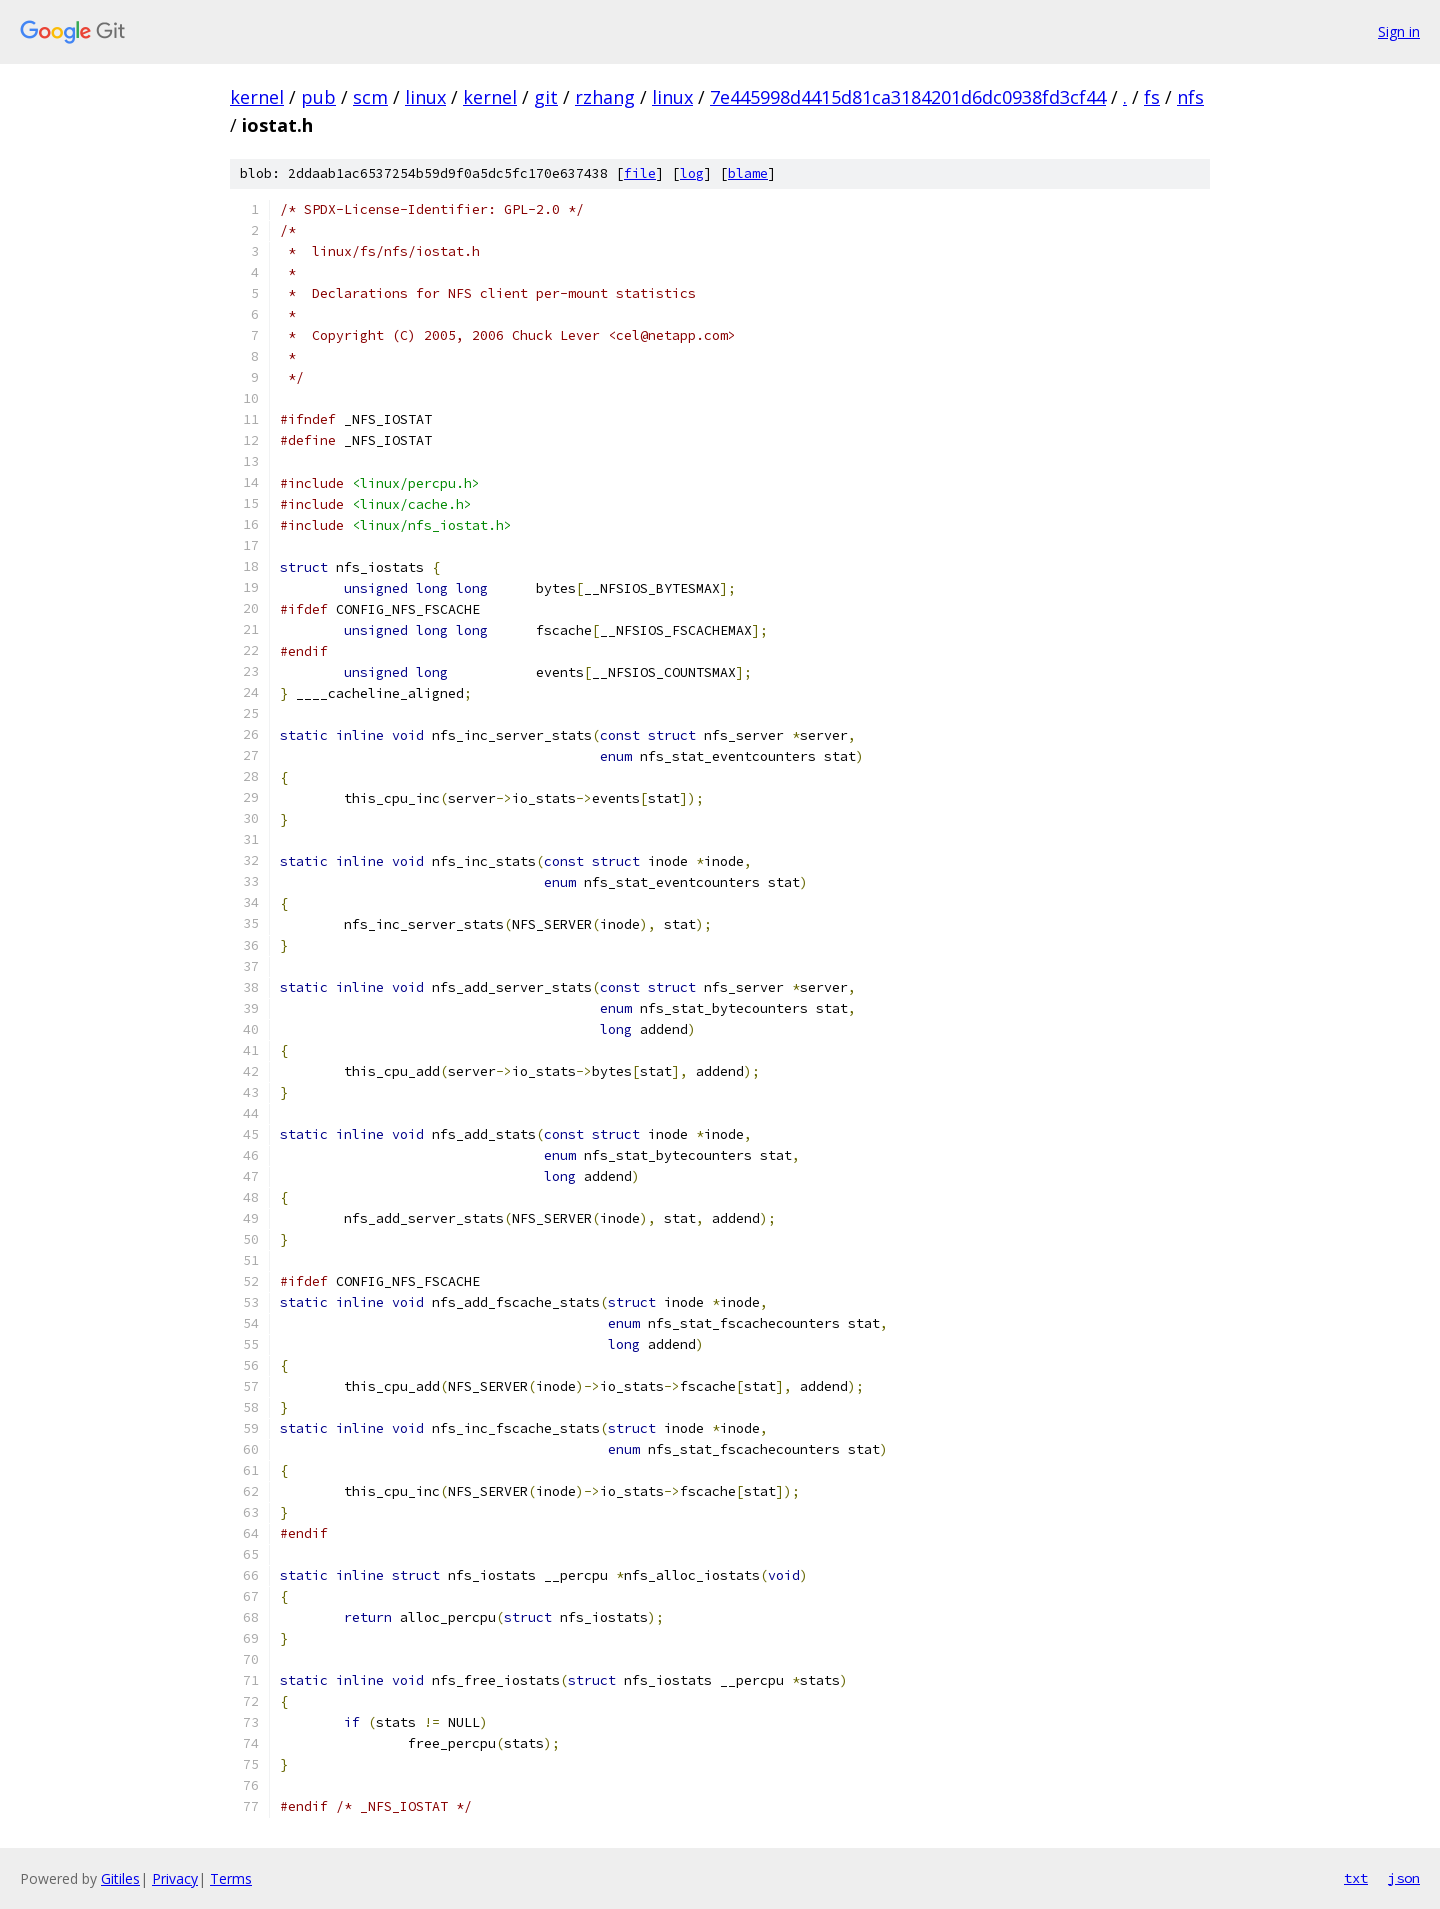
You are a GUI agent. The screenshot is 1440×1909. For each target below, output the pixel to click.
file (640, 173)
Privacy (175, 1878)
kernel (257, 97)
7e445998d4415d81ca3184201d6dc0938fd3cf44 (908, 97)
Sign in (1399, 31)
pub (318, 97)
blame (748, 173)
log (692, 173)
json (1404, 1878)
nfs (1190, 97)
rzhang (605, 97)
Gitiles (120, 1878)
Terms (231, 1878)
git (546, 97)
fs (1152, 97)
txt (1356, 1878)
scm (370, 97)
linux (425, 97)
